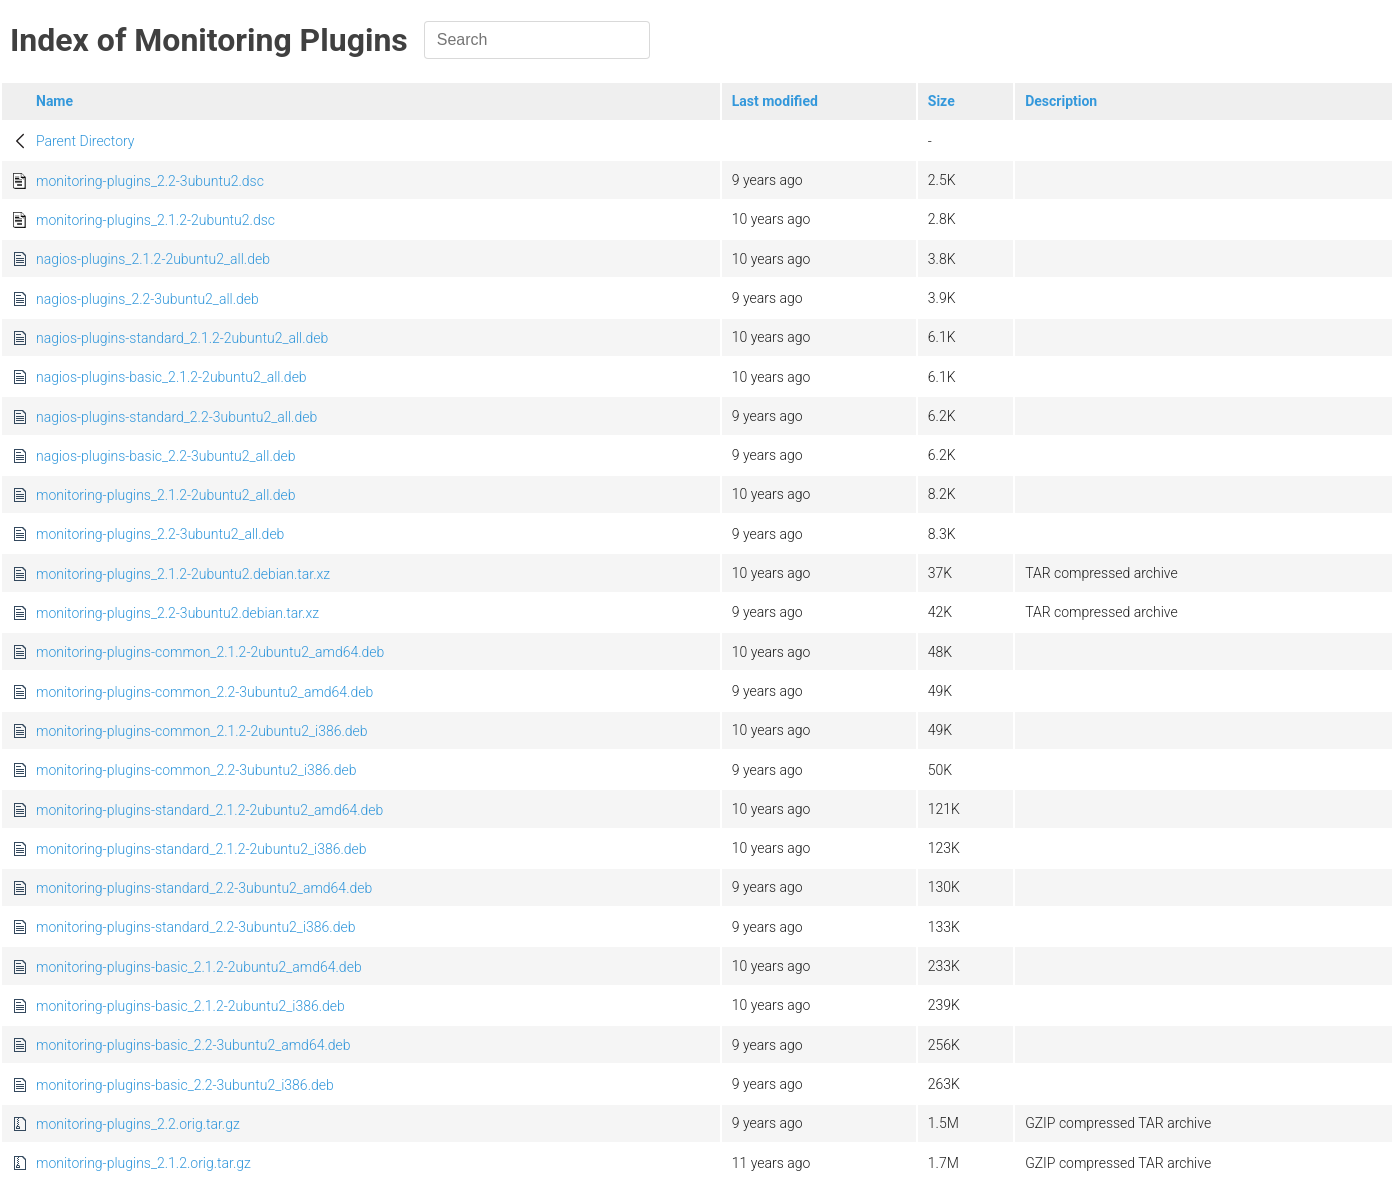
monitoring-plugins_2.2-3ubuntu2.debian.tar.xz (177, 613)
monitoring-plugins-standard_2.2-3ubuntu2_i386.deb (195, 927)
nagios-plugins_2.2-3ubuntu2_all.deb (147, 299)
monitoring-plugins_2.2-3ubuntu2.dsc (150, 181)
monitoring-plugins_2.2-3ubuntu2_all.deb (160, 534)
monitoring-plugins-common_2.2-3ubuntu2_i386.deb (196, 770)
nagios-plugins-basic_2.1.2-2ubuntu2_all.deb (171, 377)
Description (1061, 101)
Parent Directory (85, 141)
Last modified (775, 101)
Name (54, 101)
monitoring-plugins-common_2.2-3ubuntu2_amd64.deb (204, 692)
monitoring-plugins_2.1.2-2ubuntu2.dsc (155, 220)
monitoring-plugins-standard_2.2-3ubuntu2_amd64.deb (204, 888)
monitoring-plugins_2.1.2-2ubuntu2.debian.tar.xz (183, 574)
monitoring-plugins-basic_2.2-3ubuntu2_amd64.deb (193, 1045)
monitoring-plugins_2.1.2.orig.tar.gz (143, 1163)
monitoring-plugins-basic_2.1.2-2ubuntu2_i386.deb (190, 1006)
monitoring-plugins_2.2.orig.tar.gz (138, 1124)
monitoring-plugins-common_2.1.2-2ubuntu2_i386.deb (202, 731)
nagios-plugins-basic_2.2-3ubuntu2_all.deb (166, 456)
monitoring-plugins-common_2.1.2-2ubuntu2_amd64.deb (210, 652)
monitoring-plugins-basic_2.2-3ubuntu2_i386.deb (185, 1085)
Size (941, 101)
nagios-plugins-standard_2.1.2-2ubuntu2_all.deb (182, 338)
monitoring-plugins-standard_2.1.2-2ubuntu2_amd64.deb (209, 810)
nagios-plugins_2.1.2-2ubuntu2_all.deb (153, 259)
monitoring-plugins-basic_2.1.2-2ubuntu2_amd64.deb (199, 967)
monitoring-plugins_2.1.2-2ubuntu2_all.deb (166, 495)
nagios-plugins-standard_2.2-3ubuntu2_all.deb (176, 417)
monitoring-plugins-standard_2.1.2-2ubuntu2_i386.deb (201, 849)
